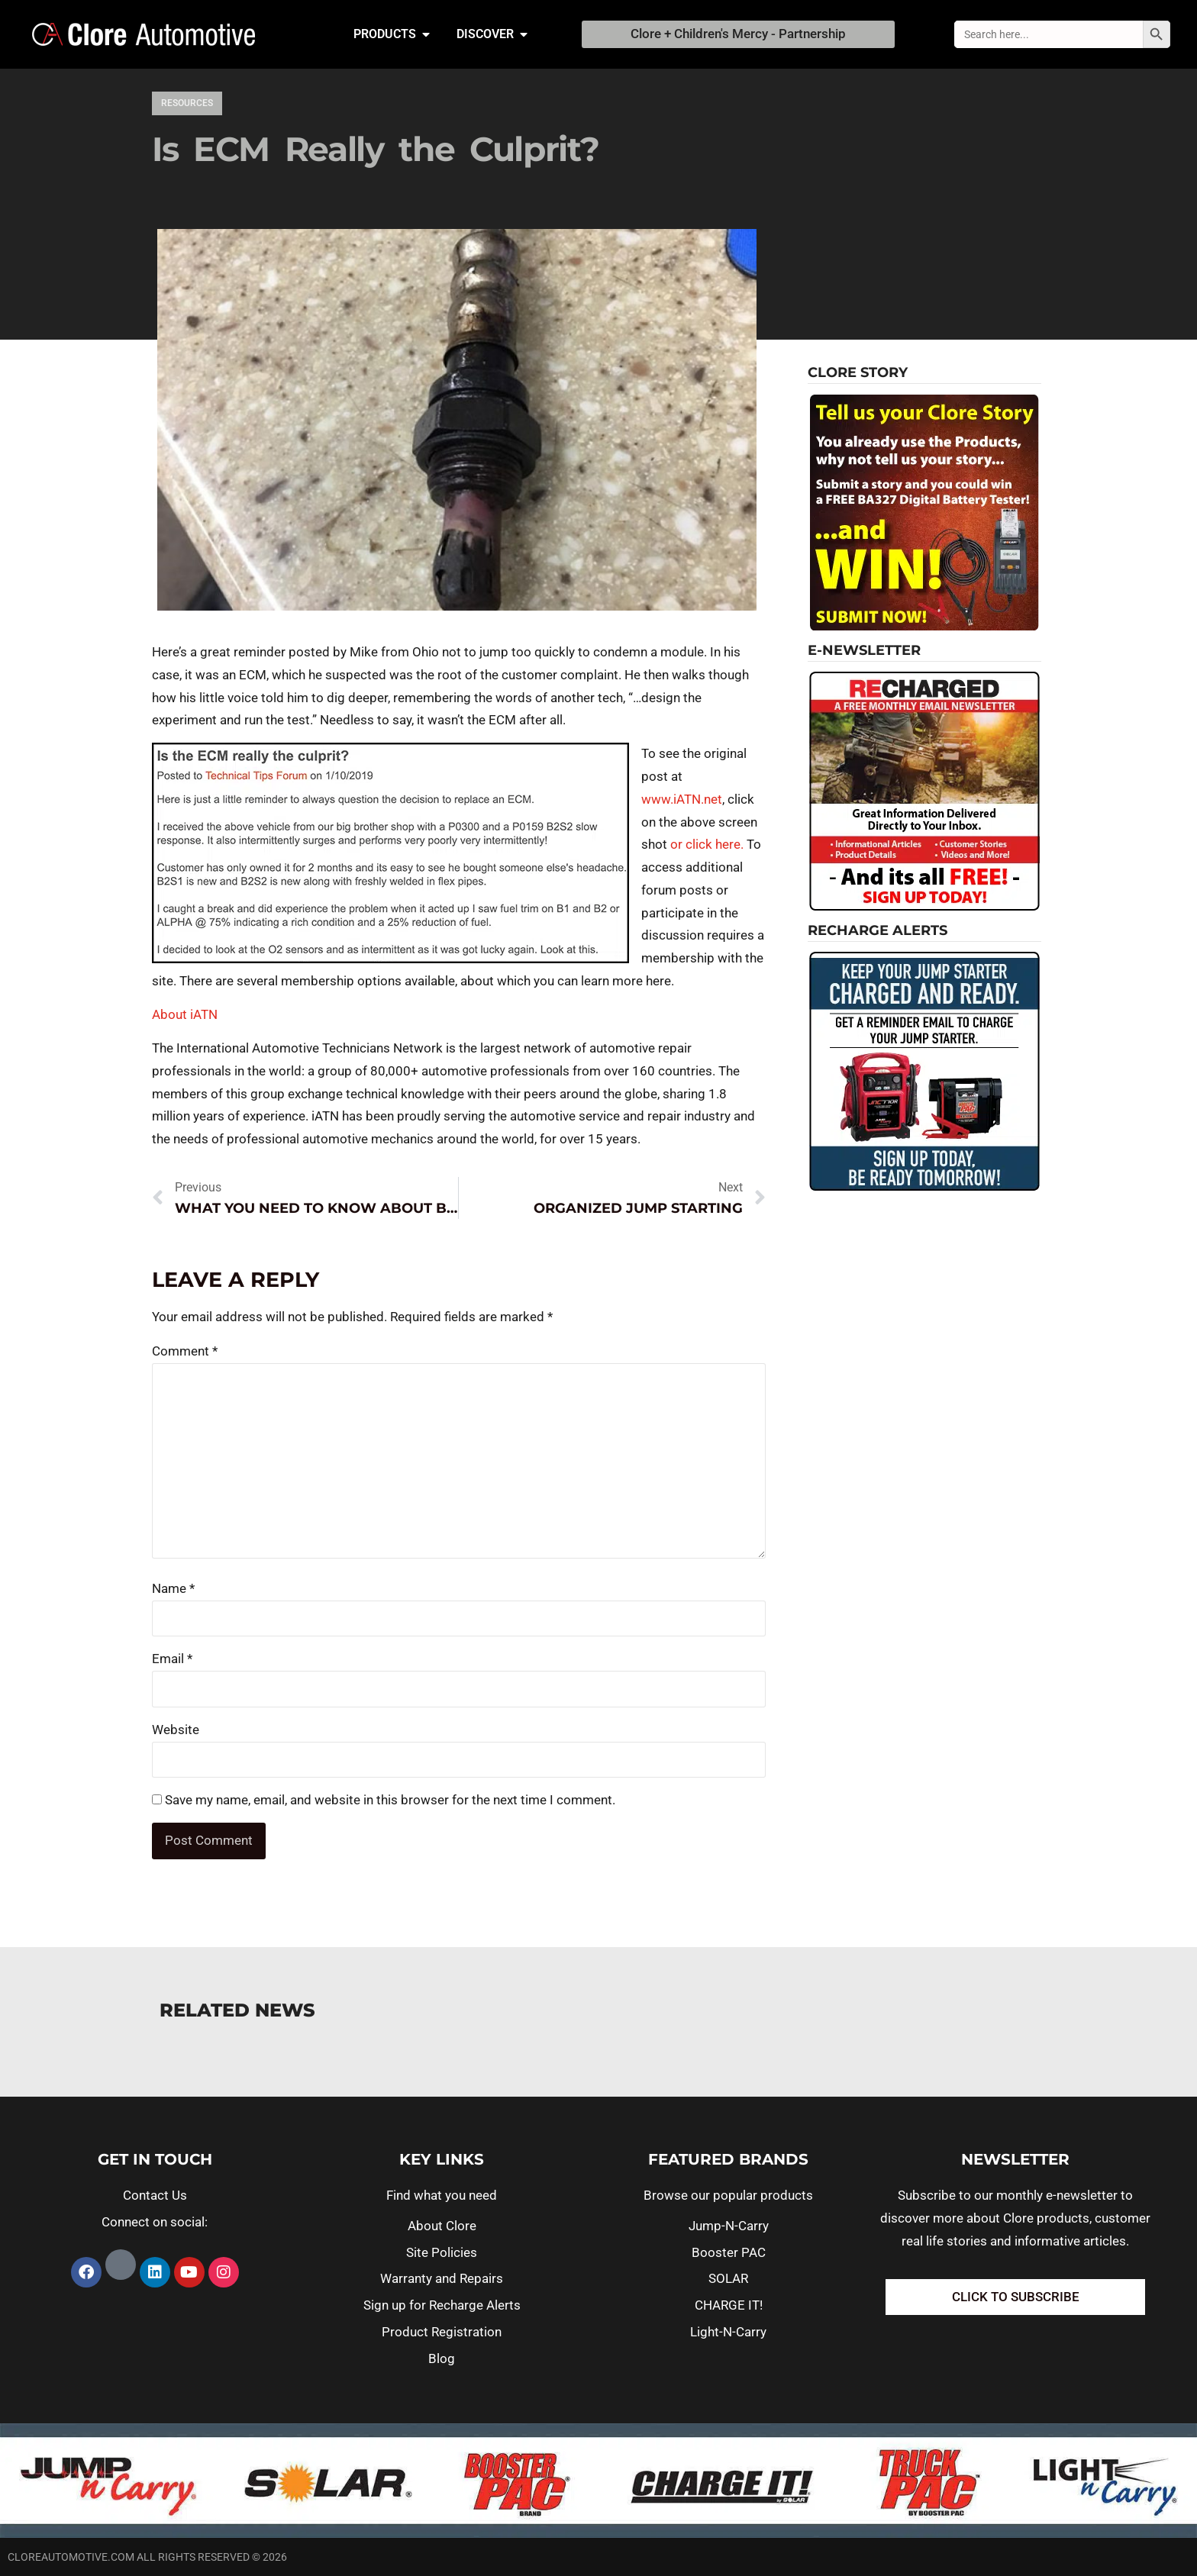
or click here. (707, 844)
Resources (187, 103)
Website (175, 1729)
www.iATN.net (681, 799)
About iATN (185, 1014)
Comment (185, 1351)
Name (173, 1588)
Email (172, 1658)
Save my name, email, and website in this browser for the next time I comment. (390, 1799)
